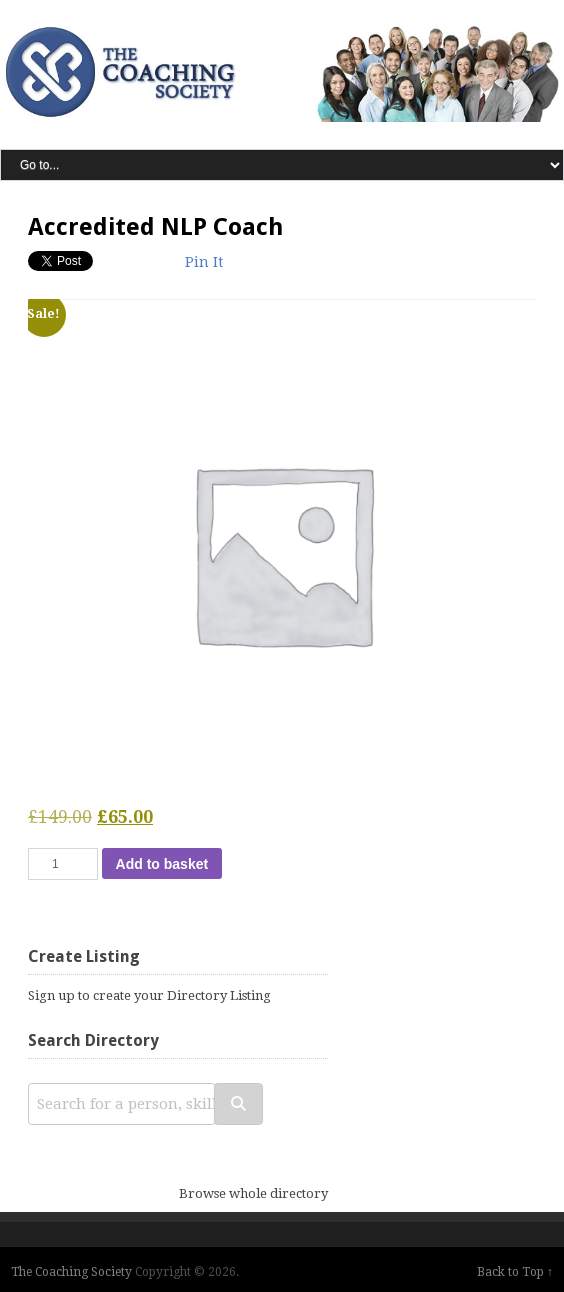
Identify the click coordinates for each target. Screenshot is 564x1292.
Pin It (204, 262)
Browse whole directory (253, 1193)
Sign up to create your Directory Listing (149, 995)
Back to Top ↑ (515, 1272)
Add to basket (162, 864)
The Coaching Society (71, 1272)
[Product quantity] (63, 864)
